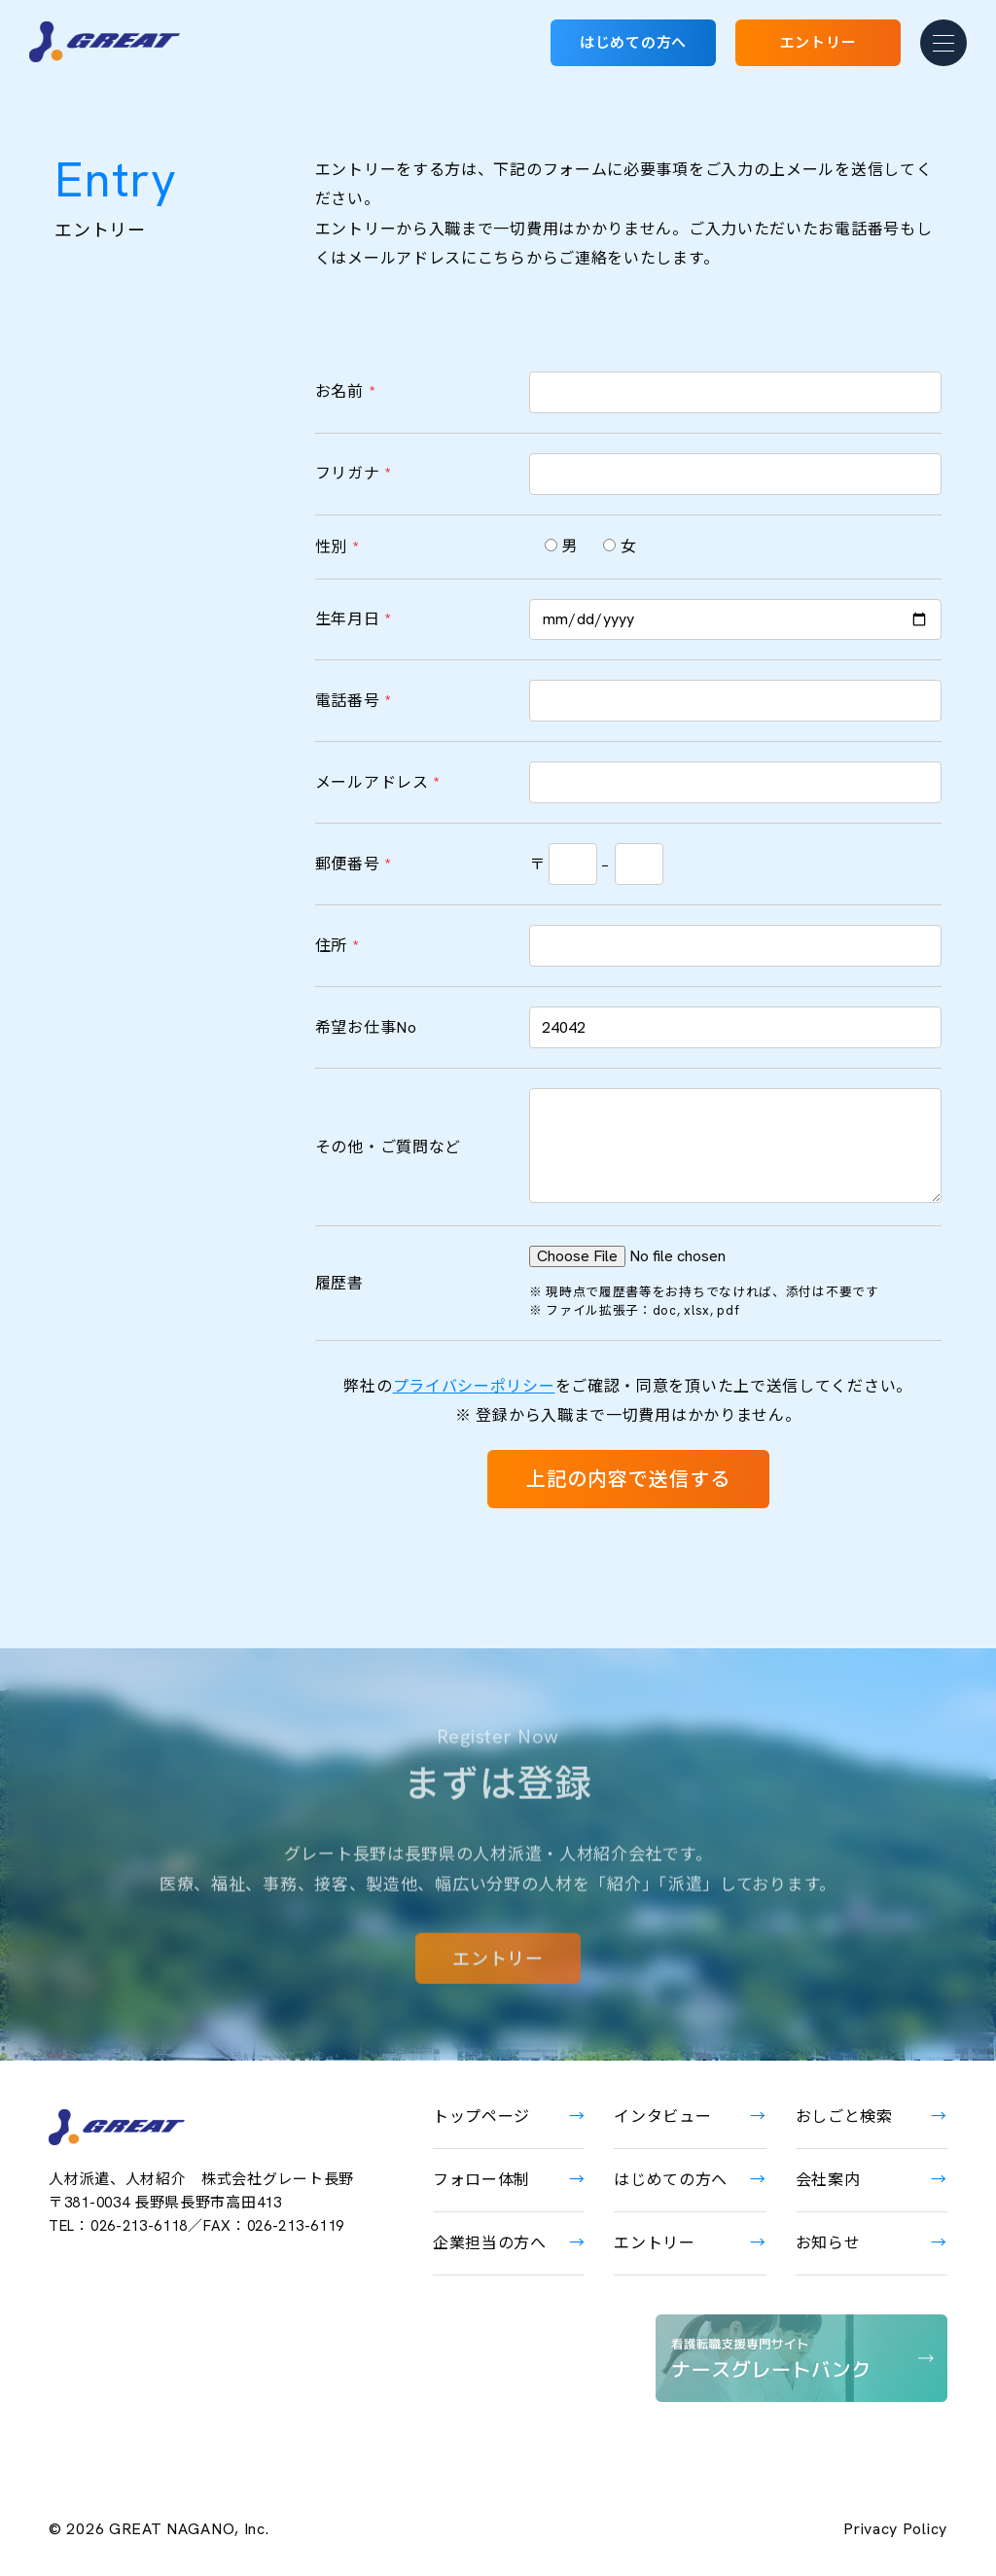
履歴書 (339, 1283)
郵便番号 (353, 864)
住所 (337, 945)
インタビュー (662, 2116)
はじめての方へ (633, 43)
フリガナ (353, 473)
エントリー (818, 43)
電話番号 (353, 700)
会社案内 (828, 2180)
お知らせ (828, 2243)
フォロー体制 (481, 2180)
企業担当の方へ (490, 2243)
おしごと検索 (844, 2116)
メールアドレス (377, 782)
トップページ (481, 2116)
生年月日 (353, 619)
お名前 (345, 391)
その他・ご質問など (388, 1147)
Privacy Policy (895, 2529)
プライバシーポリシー (474, 1386)
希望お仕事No (366, 1027)
